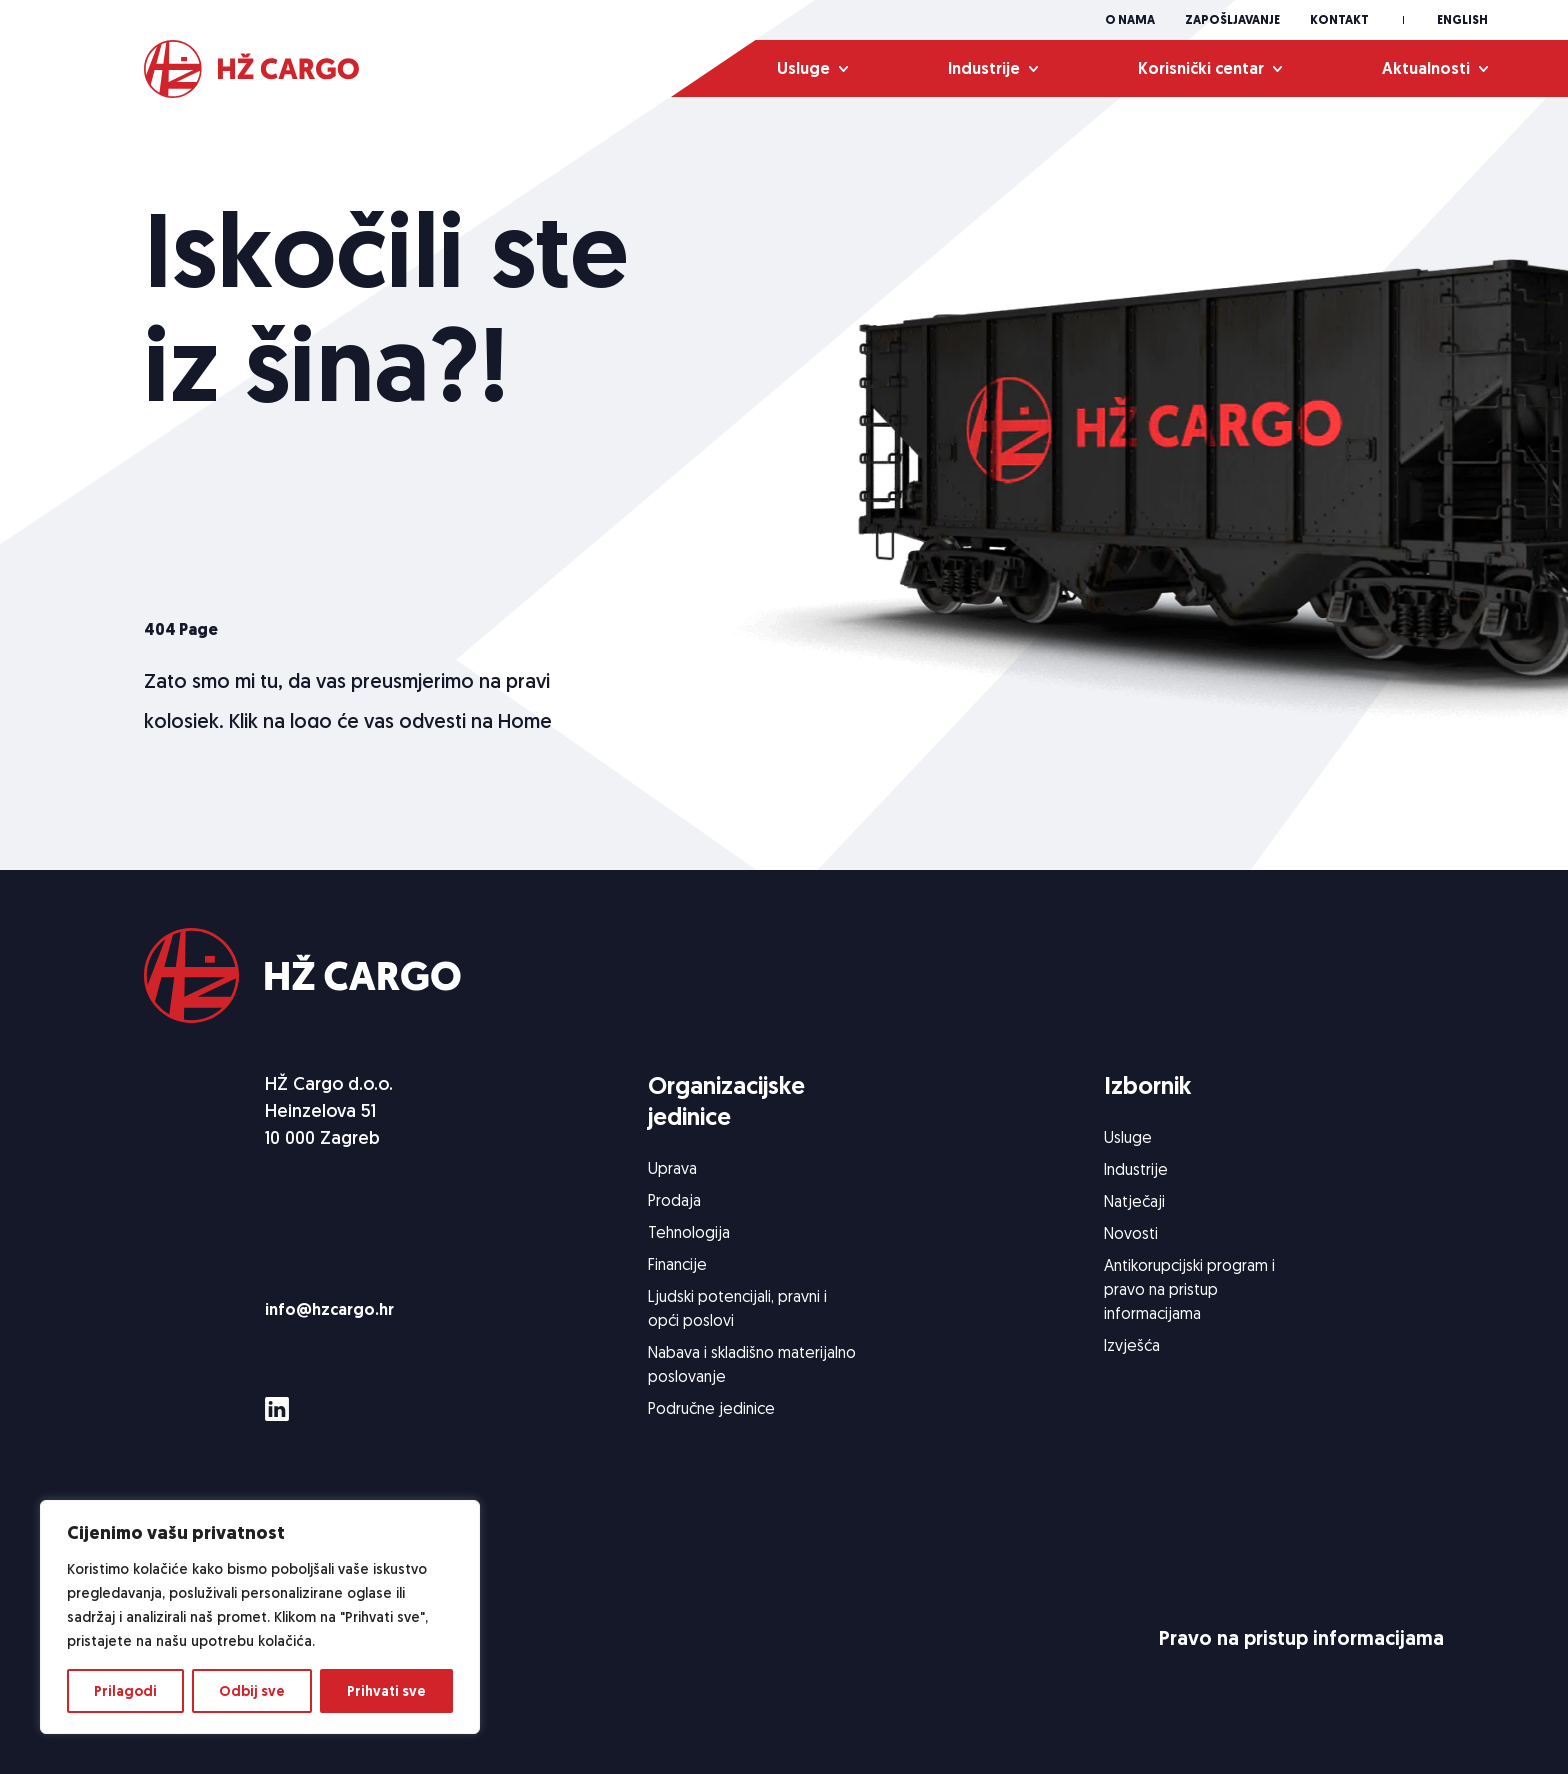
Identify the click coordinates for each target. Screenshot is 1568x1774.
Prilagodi (125, 1691)
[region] (260, 1617)
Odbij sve (252, 1691)
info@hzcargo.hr (329, 1309)
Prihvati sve (386, 1691)
